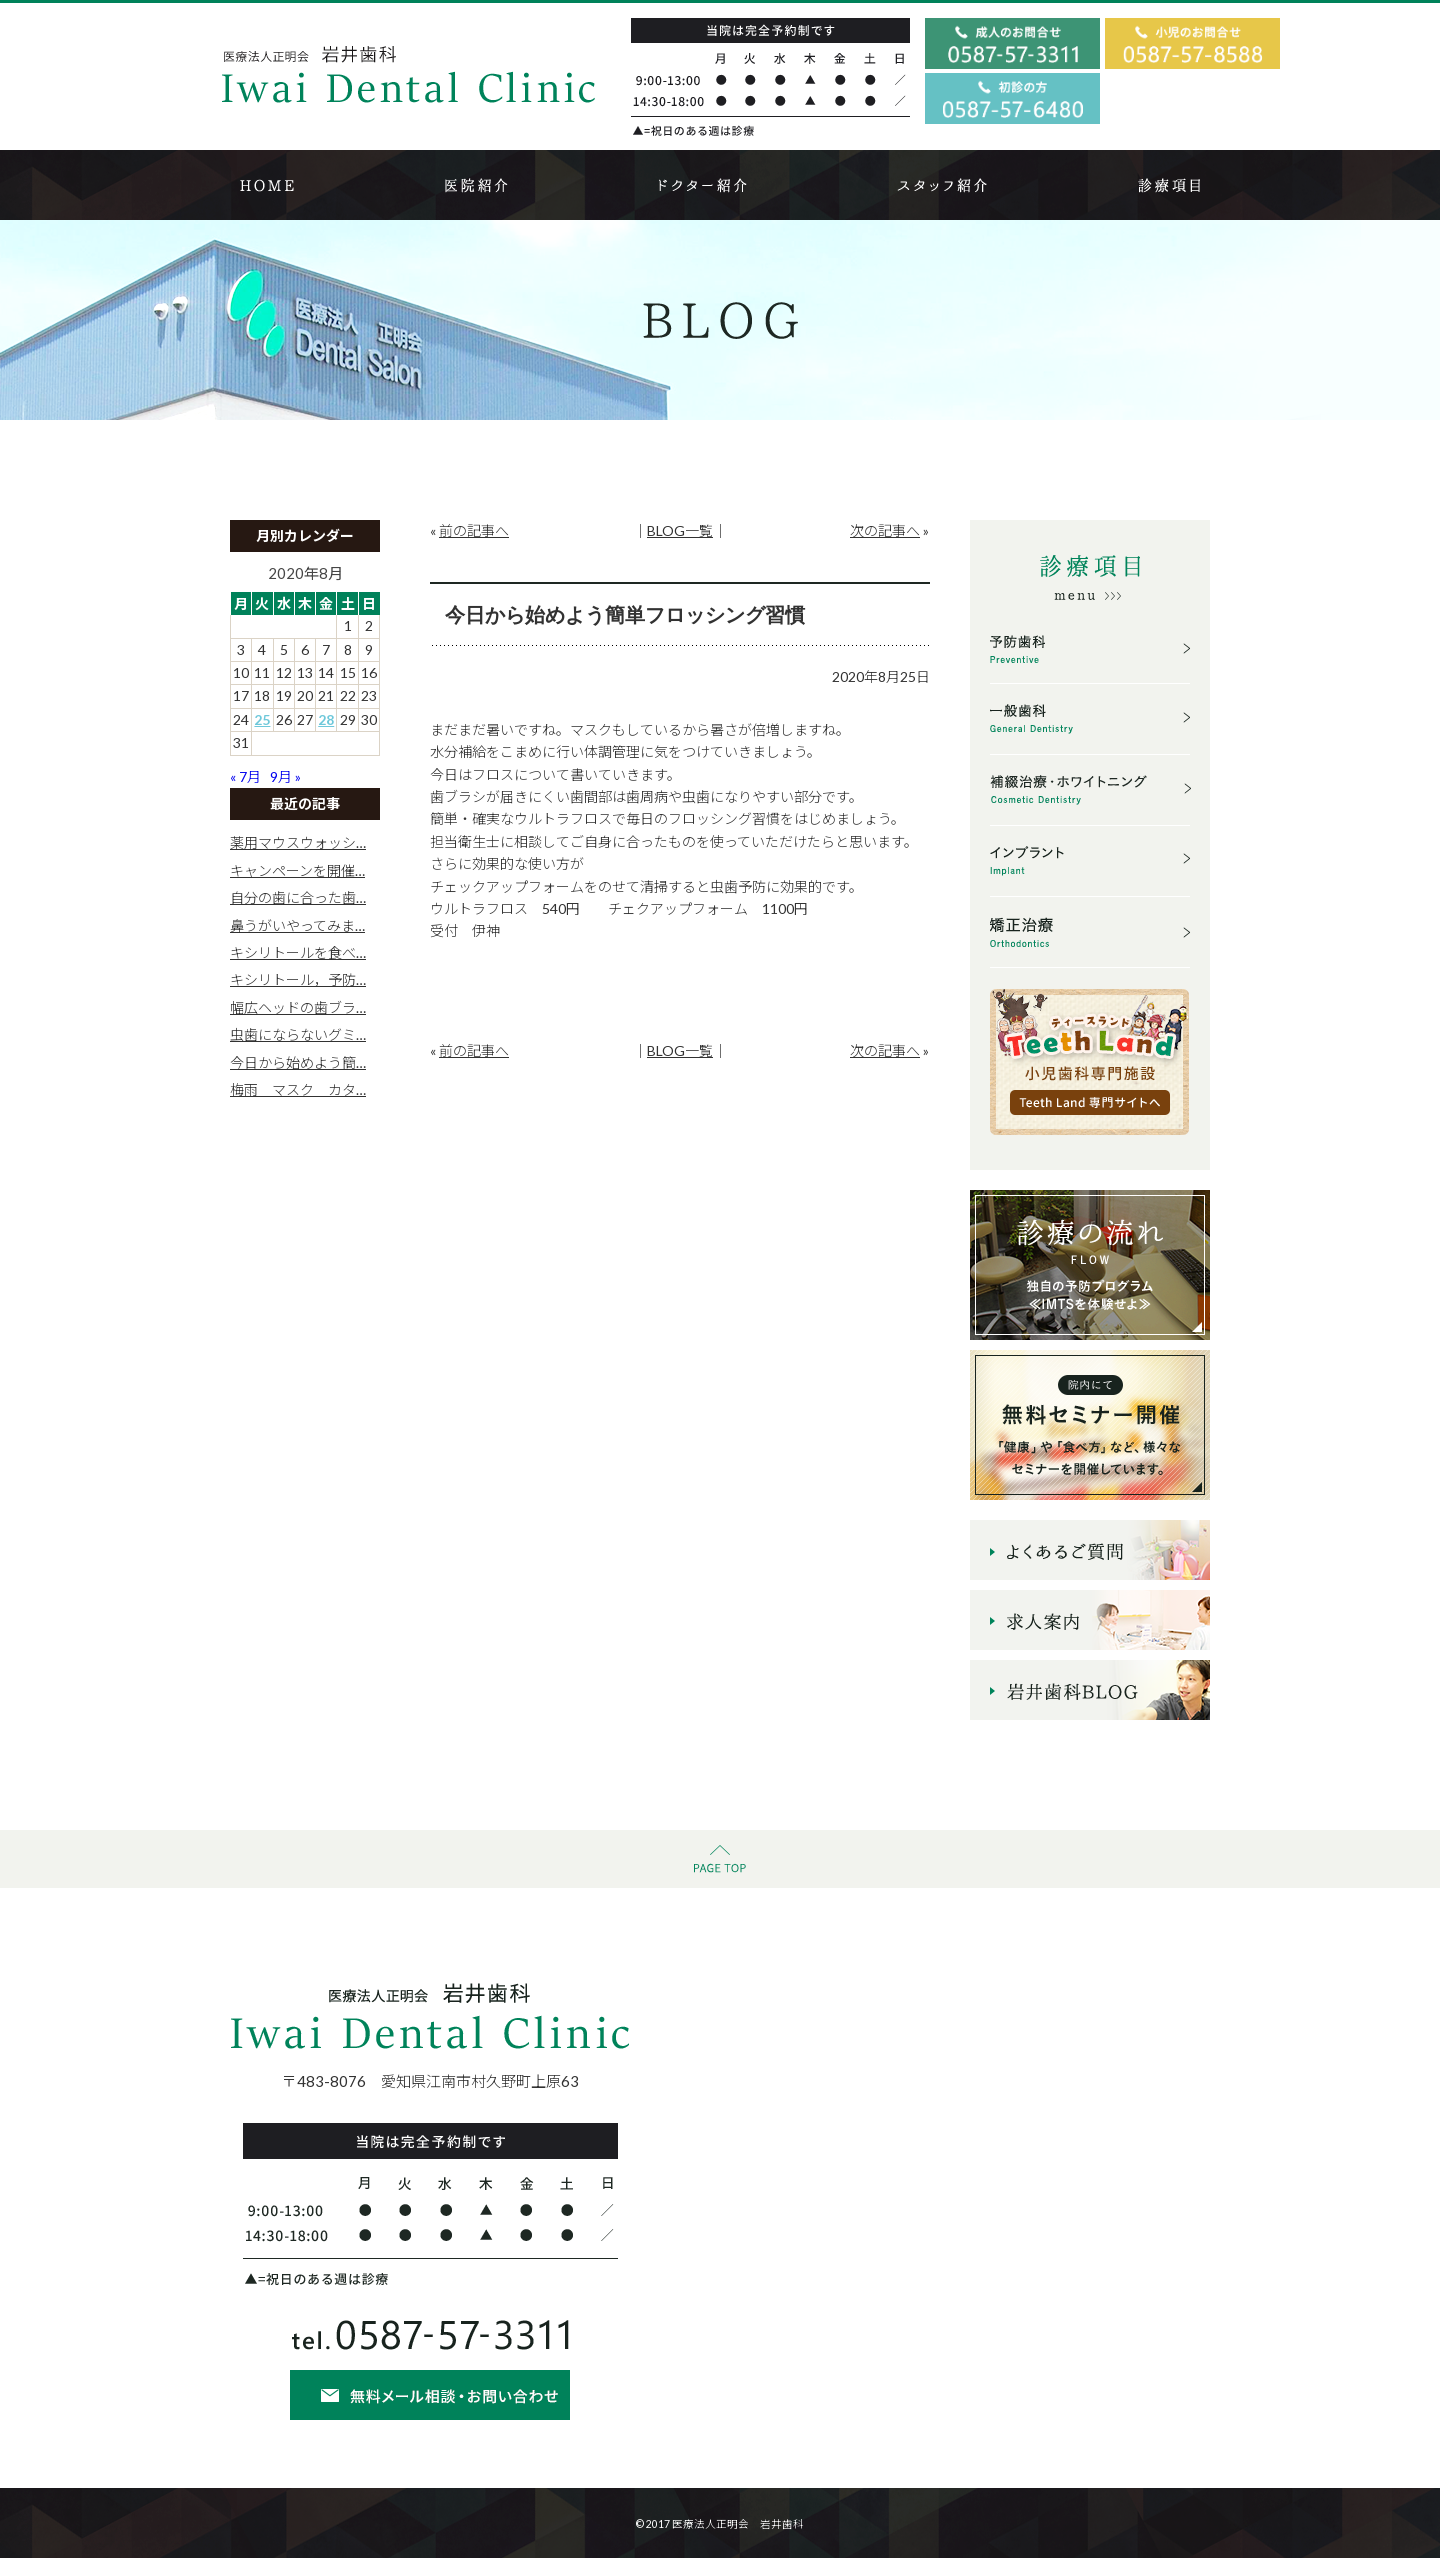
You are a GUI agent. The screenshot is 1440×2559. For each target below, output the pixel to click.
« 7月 (245, 776)
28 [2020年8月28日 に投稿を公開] (326, 719)
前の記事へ (474, 530)
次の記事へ (885, 530)
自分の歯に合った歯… (298, 897)
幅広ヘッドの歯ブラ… (298, 1007)
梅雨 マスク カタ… (298, 1089)
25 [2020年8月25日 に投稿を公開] (262, 719)
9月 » (285, 776)
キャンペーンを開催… (297, 870)
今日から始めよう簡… (298, 1062)
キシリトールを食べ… (298, 952)
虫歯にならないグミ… (298, 1034)
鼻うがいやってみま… (297, 925)
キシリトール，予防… (298, 979)
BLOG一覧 (680, 530)
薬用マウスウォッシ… (298, 842)
